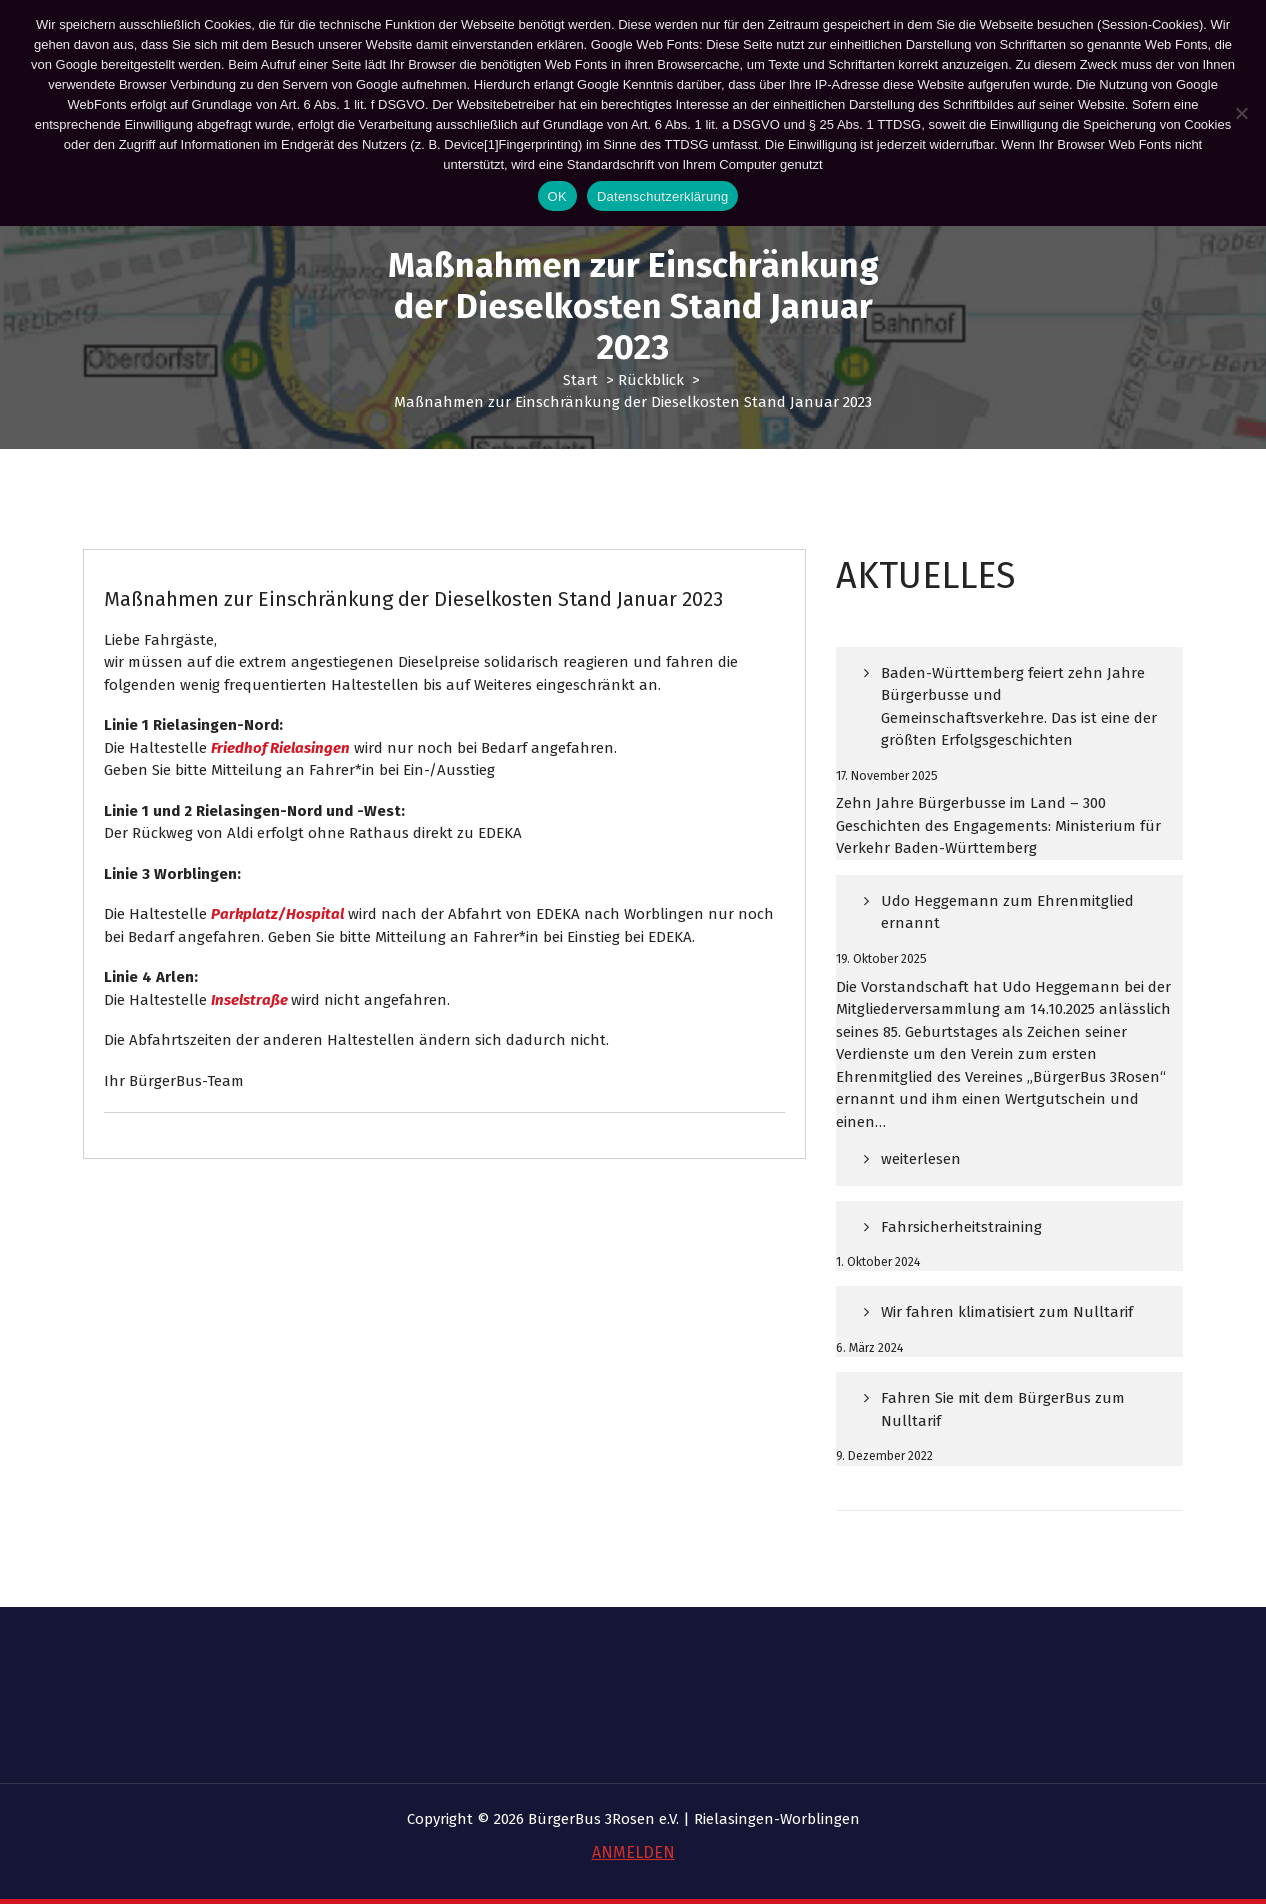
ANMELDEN (633, 1852)
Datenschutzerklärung (662, 196)
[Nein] (1241, 113)
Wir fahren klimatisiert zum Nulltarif (1007, 1328)
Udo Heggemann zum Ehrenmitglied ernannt (1007, 928)
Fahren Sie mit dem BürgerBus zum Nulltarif (1003, 1425)
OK (557, 196)
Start (580, 380)
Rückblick (651, 380)
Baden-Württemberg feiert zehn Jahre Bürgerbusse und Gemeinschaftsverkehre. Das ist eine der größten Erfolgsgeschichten (1019, 722)
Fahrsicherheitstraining (961, 1243)
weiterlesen (920, 1182)
